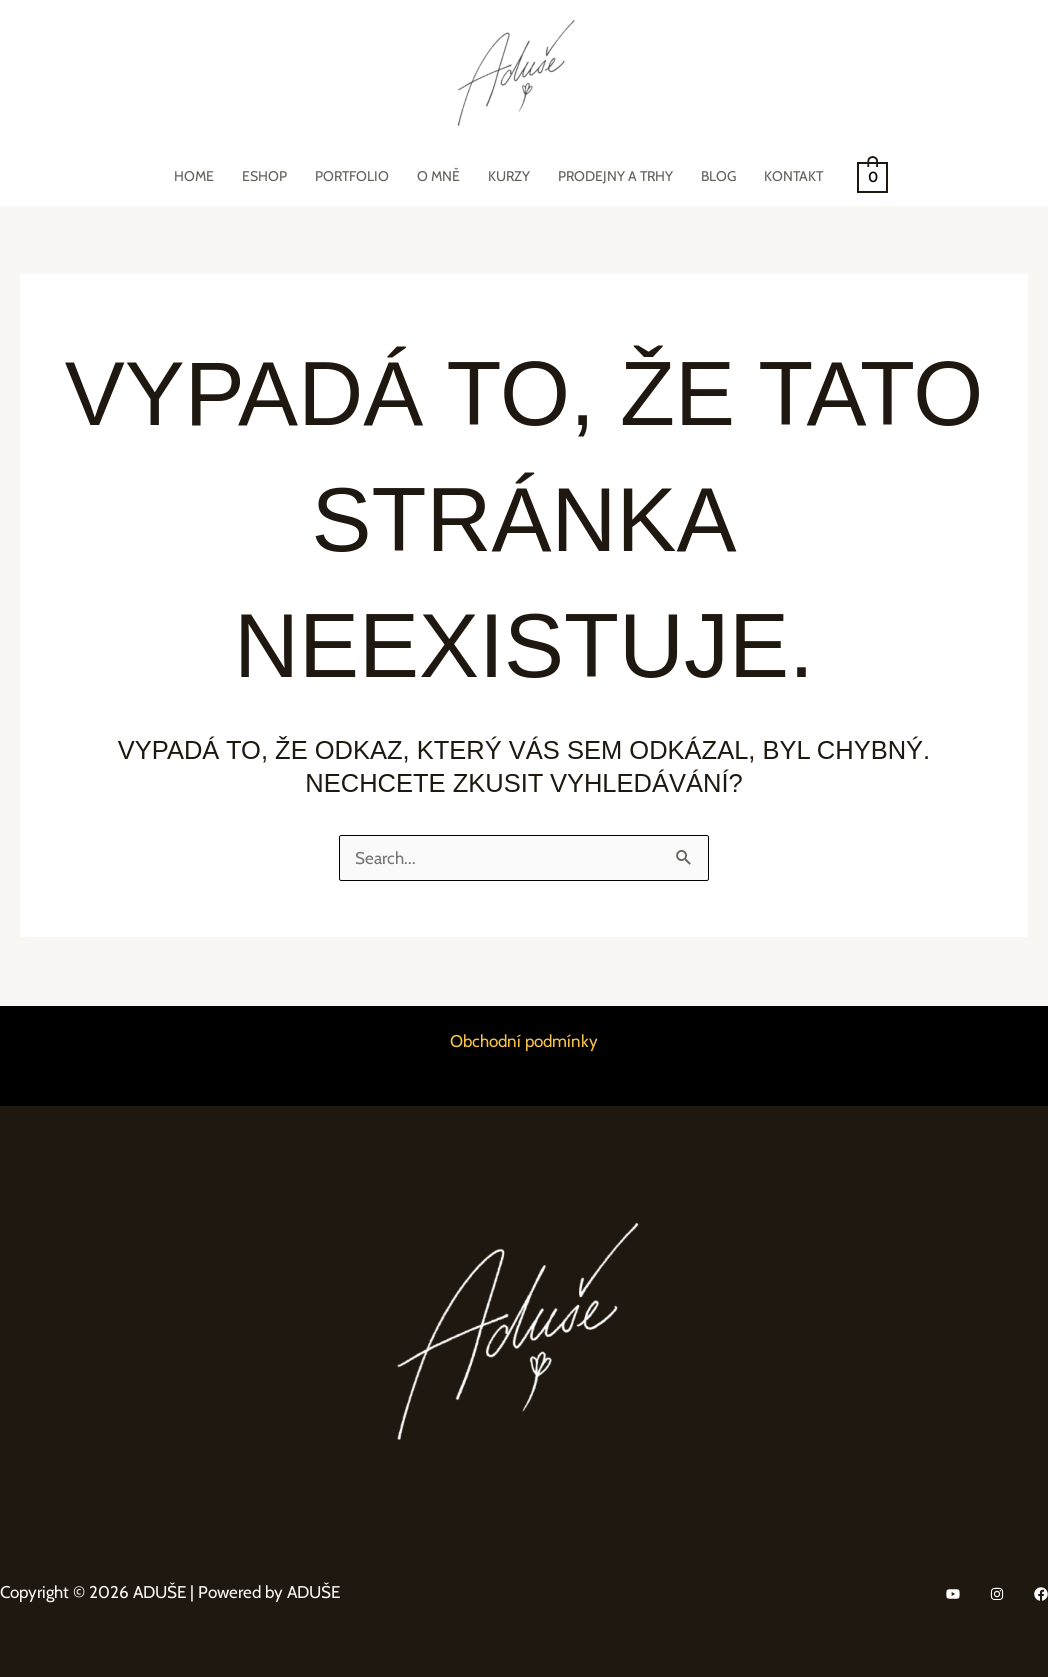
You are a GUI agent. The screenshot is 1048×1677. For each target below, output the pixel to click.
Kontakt (793, 176)
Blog (718, 176)
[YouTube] (953, 1594)
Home (194, 176)
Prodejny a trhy (615, 176)
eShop (264, 176)
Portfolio (352, 176)
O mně (438, 176)
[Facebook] (1041, 1594)
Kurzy (509, 176)
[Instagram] (997, 1594)
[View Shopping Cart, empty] (872, 176)
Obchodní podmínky (524, 1041)
